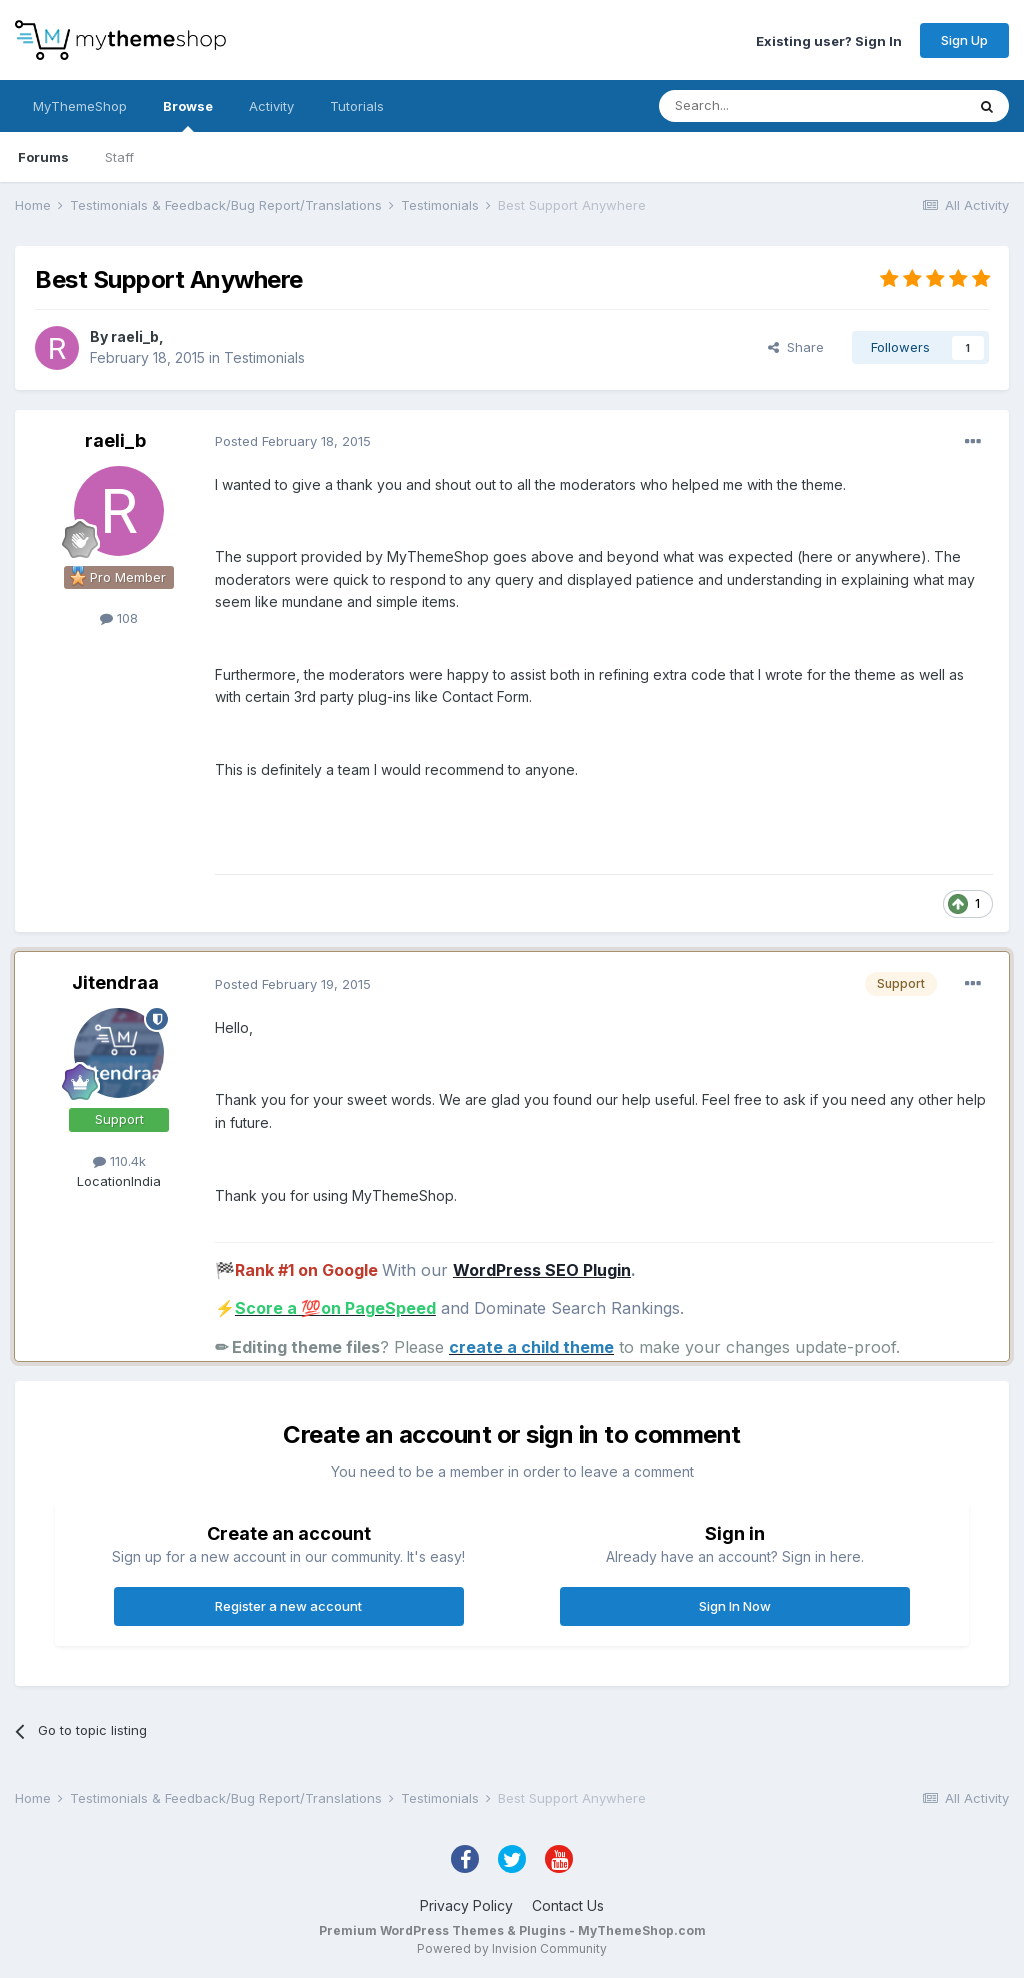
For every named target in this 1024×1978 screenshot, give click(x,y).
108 (119, 618)
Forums (43, 157)
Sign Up (964, 40)
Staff (119, 157)
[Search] (761, 106)
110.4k (119, 1161)
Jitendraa (115, 982)
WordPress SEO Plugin (542, 1270)
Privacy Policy (466, 1905)
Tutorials (357, 106)
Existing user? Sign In (829, 40)
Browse (188, 115)
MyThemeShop (80, 106)
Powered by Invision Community (512, 1948)
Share (796, 347)
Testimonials (264, 357)
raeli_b (135, 336)
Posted (293, 441)
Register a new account (288, 1606)
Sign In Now (735, 1606)
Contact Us (568, 1905)
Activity (271, 106)
